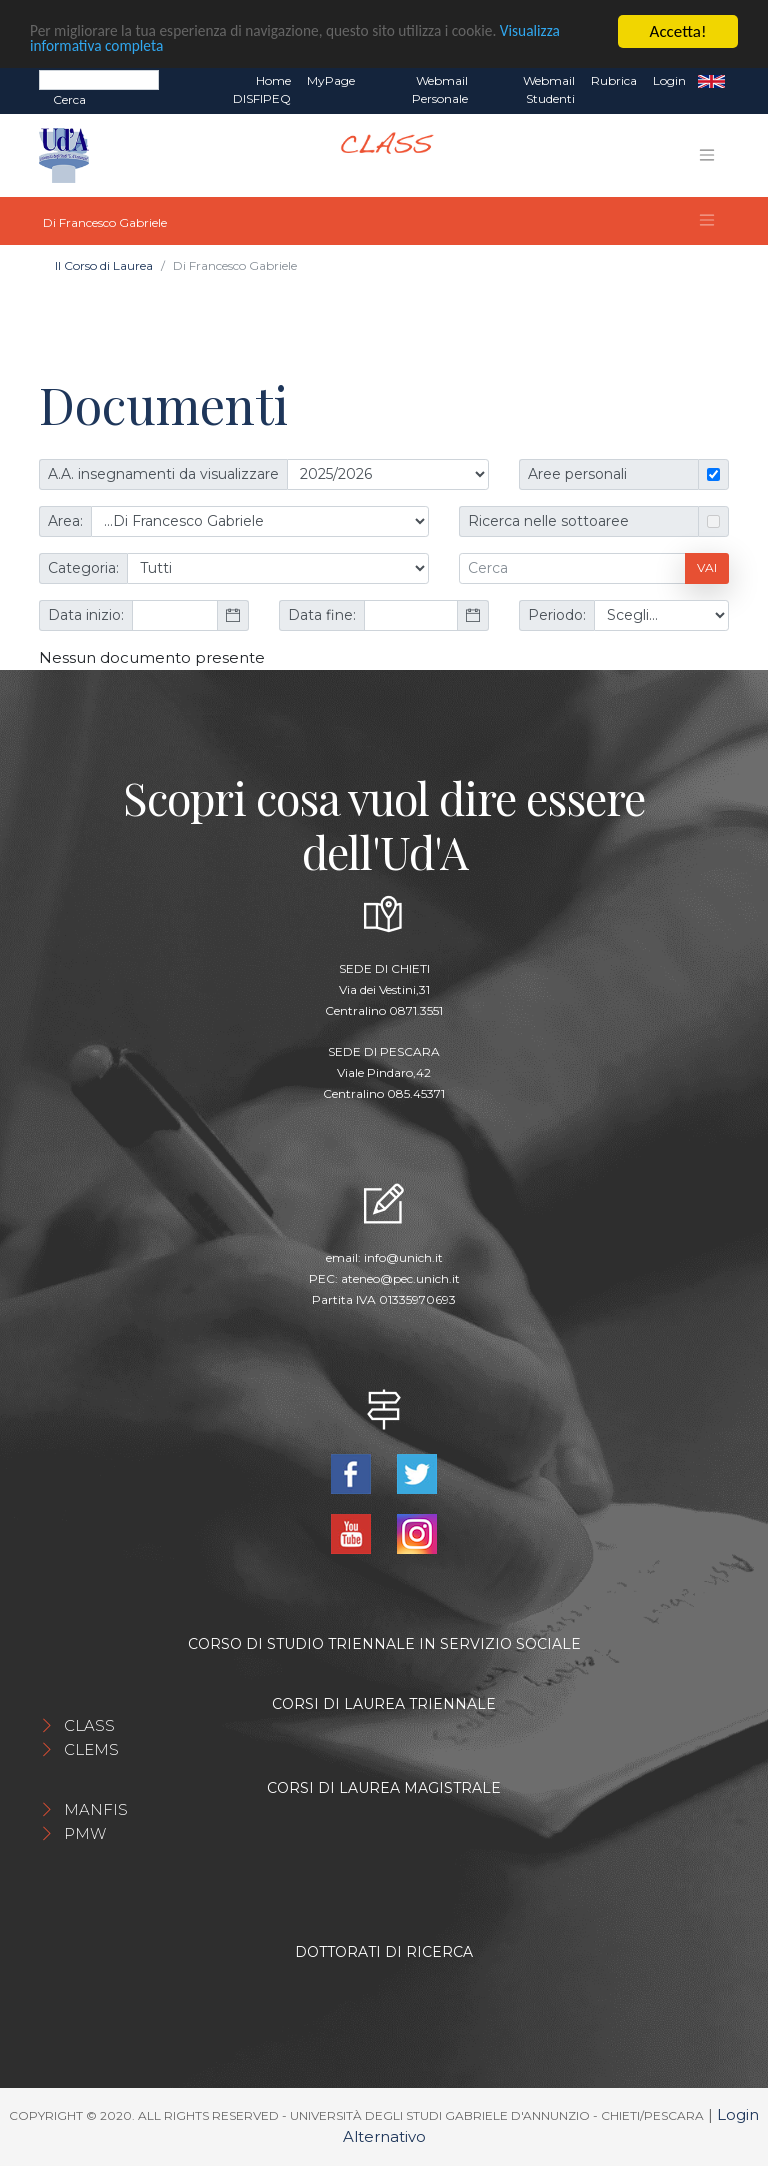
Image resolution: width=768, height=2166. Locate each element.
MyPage (331, 80)
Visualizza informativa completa (139, 48)
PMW (85, 1833)
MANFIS (96, 1809)
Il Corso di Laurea (104, 265)
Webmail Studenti (549, 89)
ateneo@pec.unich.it (400, 1278)
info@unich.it (403, 1257)
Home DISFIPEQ (262, 89)
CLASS (89, 1725)
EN (711, 81)
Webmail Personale (440, 89)
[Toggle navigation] (707, 155)
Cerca (69, 99)
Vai (707, 567)
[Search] (99, 80)
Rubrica (614, 80)
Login (669, 80)
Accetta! (678, 31)
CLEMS (91, 1749)
